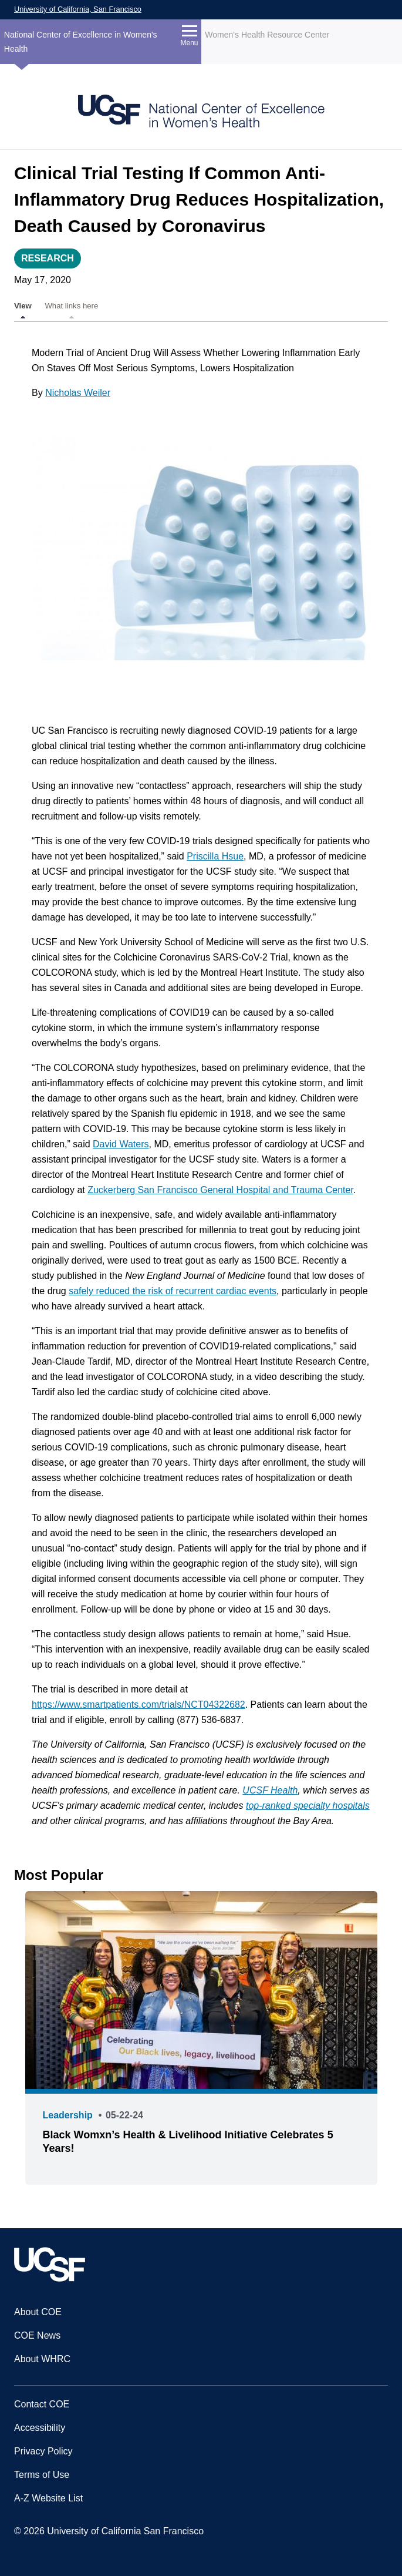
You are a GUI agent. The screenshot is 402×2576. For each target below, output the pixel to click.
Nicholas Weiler (77, 393)
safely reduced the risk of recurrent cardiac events (172, 1291)
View (23, 305)
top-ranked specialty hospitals (308, 1806)
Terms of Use (41, 2475)
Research (47, 258)
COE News (37, 2335)
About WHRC (42, 2359)
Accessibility (39, 2428)
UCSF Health (270, 1790)
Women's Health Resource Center (267, 34)
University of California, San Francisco (77, 9)
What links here (71, 305)
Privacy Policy (43, 2451)
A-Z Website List (48, 2498)
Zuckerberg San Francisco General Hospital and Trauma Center (220, 1190)
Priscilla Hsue (215, 856)
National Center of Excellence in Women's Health (80, 41)
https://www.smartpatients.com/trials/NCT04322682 (138, 1705)
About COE (38, 2312)
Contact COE (41, 2404)
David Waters (120, 1144)
